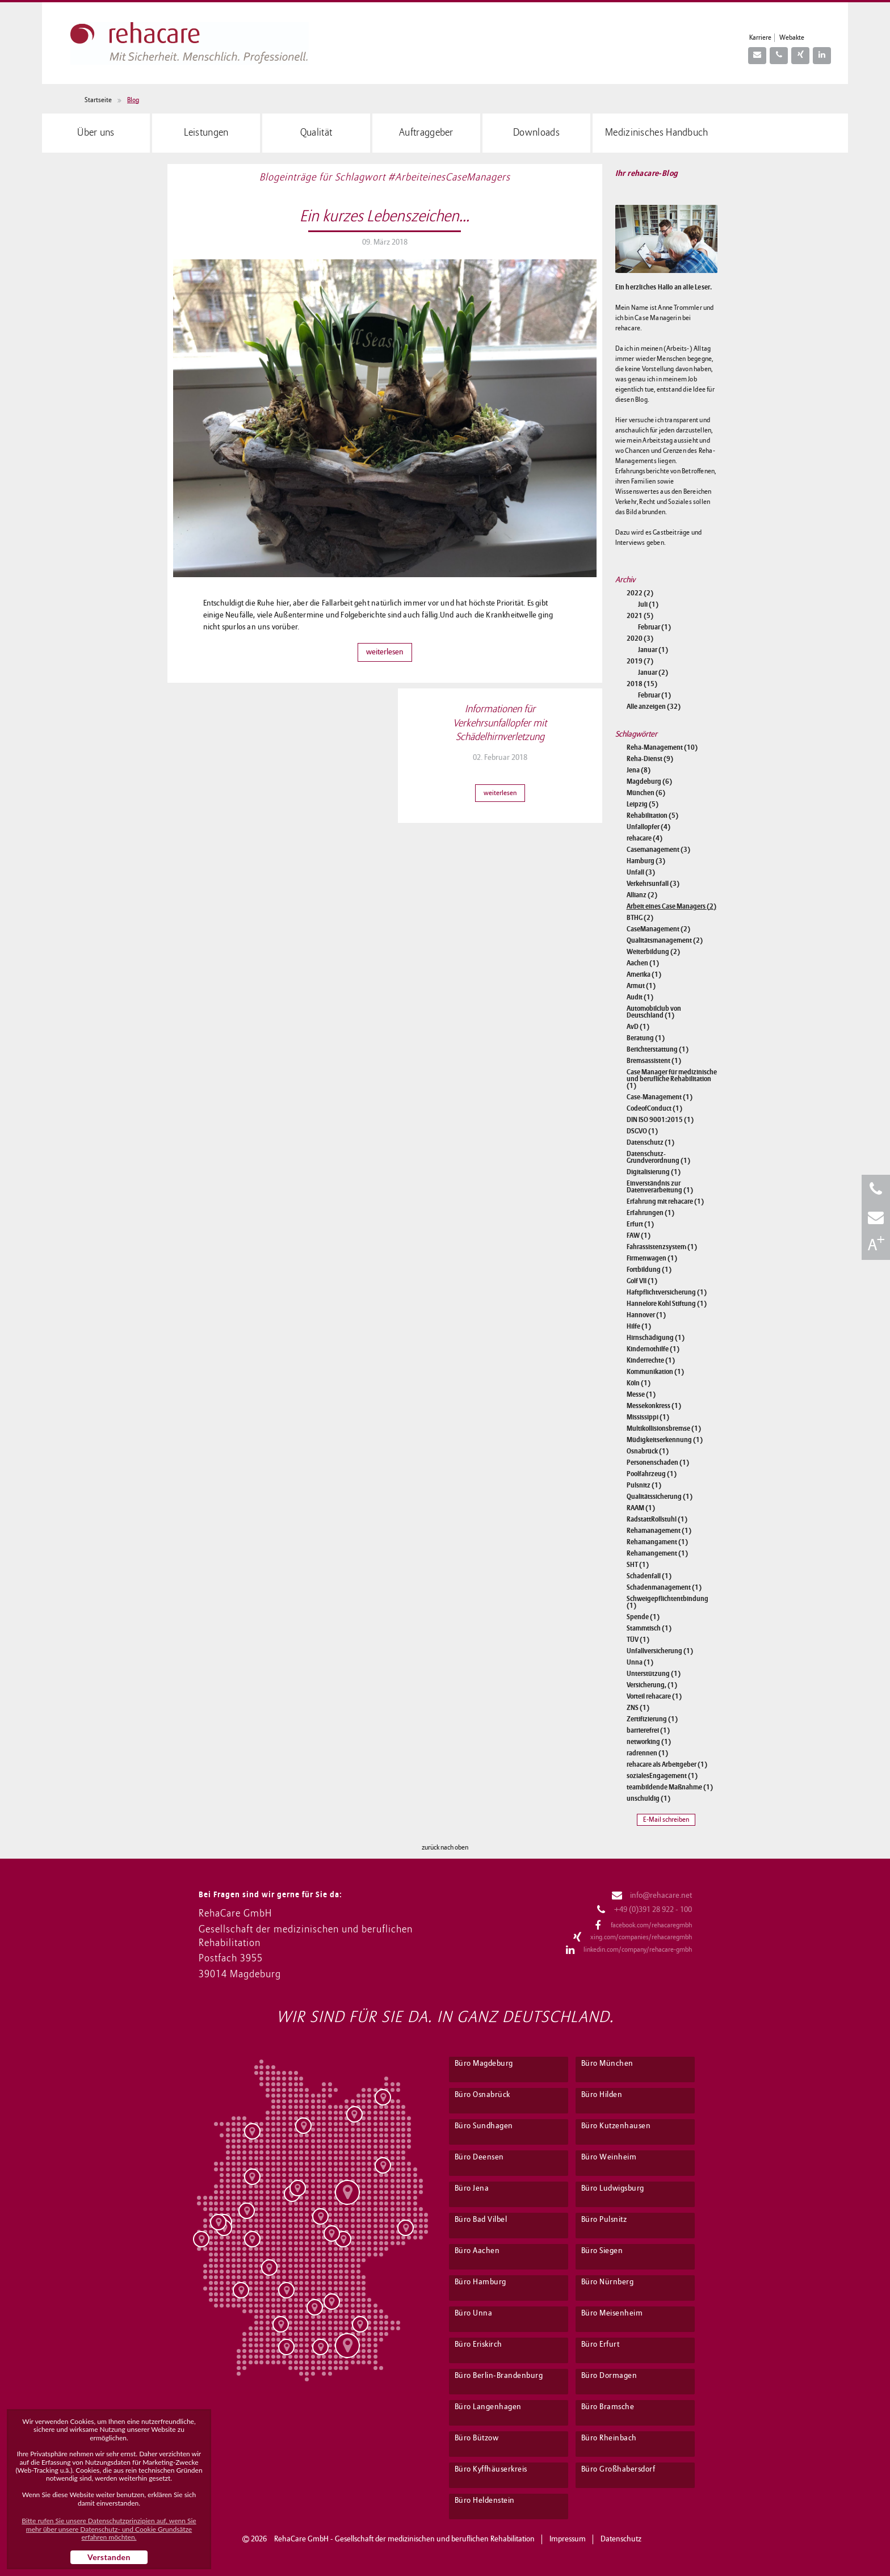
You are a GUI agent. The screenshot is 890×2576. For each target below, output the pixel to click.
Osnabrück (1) (648, 1451)
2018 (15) (642, 683)
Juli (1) (648, 604)
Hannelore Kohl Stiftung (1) (667, 1303)
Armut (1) (641, 985)
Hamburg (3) (646, 860)
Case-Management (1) (659, 1097)
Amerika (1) (644, 974)
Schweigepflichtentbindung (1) (667, 1602)
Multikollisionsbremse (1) (664, 1428)
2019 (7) (640, 661)
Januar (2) (653, 672)
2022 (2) (640, 593)
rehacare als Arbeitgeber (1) (667, 1764)
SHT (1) (638, 1564)
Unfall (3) (641, 872)
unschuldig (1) (648, 1798)
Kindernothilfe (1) (653, 1349)
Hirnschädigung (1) (656, 1337)
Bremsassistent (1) (654, 1060)
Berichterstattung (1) (658, 1049)
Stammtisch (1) (649, 1628)
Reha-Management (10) (662, 747)
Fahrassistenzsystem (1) (662, 1246)
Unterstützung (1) (654, 1673)
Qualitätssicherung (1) (659, 1496)
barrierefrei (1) (648, 1730)
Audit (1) (640, 997)
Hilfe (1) (639, 1326)
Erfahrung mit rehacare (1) (665, 1201)
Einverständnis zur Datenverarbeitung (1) (660, 1187)
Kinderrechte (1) (651, 1360)
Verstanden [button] (109, 2557)
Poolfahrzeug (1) (652, 1473)
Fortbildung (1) (649, 1269)
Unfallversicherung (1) (660, 1650)
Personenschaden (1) (658, 1462)
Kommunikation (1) (655, 1371)
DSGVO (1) (642, 1131)
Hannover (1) (646, 1314)
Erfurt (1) (640, 1224)
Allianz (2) (642, 895)
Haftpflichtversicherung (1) (667, 1292)
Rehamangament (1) (657, 1542)
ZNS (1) (638, 1707)
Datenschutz (621, 2539)
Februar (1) (654, 627)
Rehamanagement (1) (659, 1530)
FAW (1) (638, 1235)
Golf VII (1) (642, 1280)
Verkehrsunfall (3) (653, 883)
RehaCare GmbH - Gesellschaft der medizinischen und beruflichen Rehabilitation (404, 2539)
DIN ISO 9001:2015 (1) (660, 1119)
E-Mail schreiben (666, 1820)
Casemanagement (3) (658, 849)
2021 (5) (640, 615)
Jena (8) (638, 770)
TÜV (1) (638, 1639)
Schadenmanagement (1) (664, 1587)
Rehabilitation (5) (652, 815)
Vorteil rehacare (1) (654, 1696)
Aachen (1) (643, 963)
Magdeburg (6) (649, 781)
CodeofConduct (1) (654, 1108)
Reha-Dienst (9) (650, 758)
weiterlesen (385, 652)
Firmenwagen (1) (652, 1258)
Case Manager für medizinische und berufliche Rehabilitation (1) (672, 1079)
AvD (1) (638, 1026)
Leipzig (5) (642, 804)
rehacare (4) (644, 838)
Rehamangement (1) (657, 1553)
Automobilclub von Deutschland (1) (654, 1012)
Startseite (98, 100)
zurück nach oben (445, 1847)
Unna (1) (640, 1662)
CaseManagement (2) (658, 929)
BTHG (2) (640, 917)
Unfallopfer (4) (648, 826)
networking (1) (649, 1741)
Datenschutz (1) (650, 1142)
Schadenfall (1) (649, 1576)
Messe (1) (641, 1394)
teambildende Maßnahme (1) (670, 1787)
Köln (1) (638, 1383)
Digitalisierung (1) (654, 1171)
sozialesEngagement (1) (662, 1775)
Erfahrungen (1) (650, 1212)
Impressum (567, 2539)
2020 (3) (640, 638)
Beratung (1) (646, 1038)
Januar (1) (653, 649)
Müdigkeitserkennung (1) (665, 1439)
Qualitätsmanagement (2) (665, 940)
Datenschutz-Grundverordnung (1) (658, 1157)
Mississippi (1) (648, 1417)
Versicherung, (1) (652, 1685)
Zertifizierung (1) (652, 1719)
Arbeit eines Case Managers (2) (671, 906)
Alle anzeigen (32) (654, 706)
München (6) (646, 792)
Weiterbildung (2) (653, 951)
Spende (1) (643, 1616)
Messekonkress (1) (654, 1405)
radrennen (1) (647, 1753)
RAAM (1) (641, 1507)
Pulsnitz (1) (644, 1485)
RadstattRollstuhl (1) (657, 1519)
